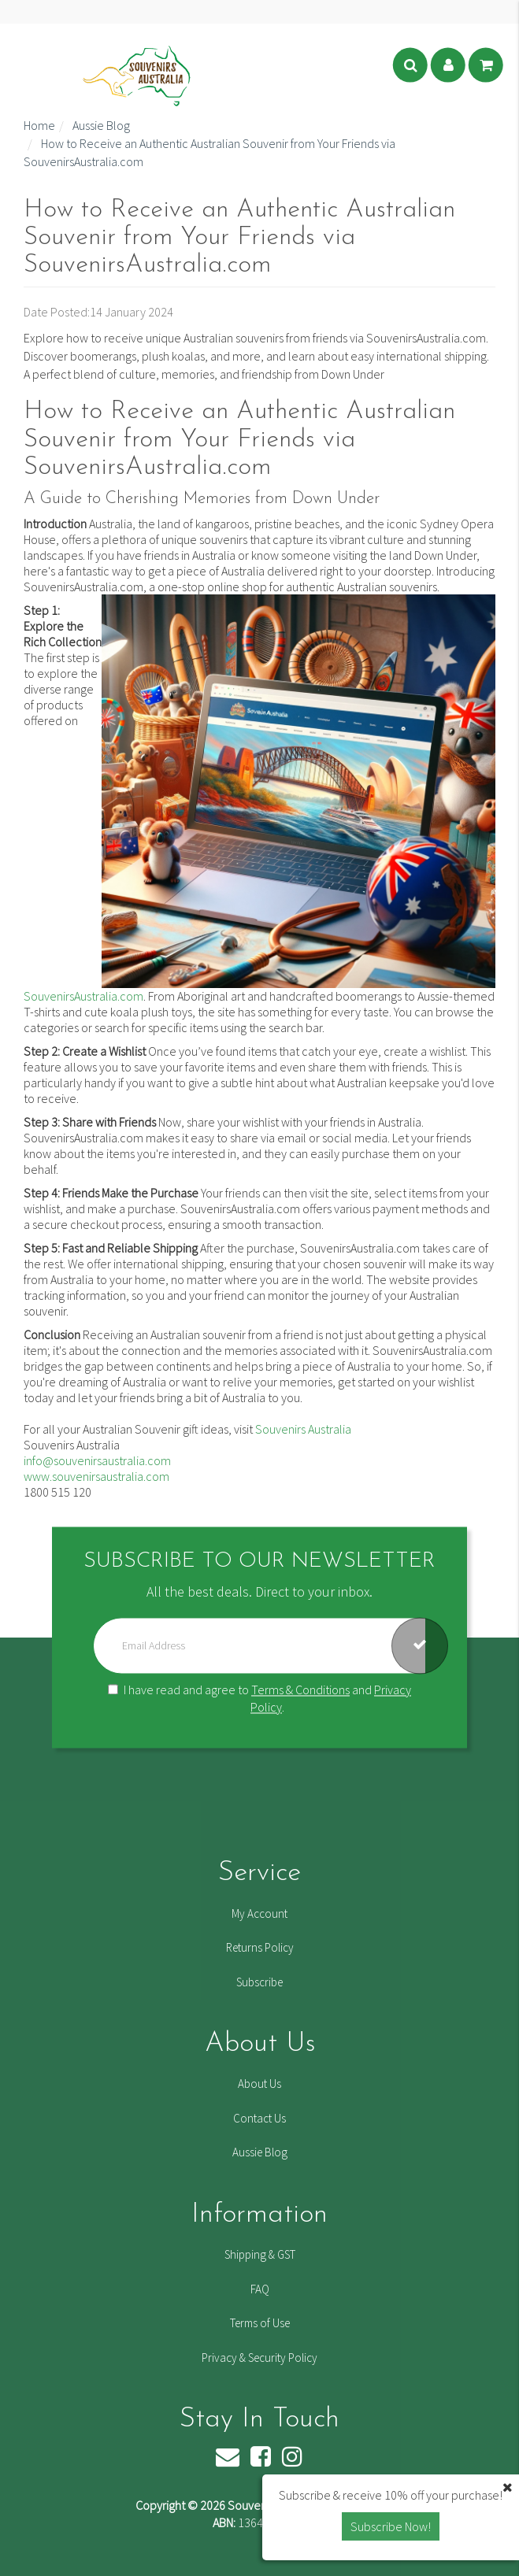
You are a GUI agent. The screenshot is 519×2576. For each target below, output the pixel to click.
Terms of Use (260, 2322)
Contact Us (259, 2118)
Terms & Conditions (300, 1689)
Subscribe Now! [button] (390, 2526)
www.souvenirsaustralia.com (96, 1476)
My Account (259, 1913)
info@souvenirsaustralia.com (97, 1460)
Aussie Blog (259, 2152)
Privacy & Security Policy (259, 2357)
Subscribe (259, 1982)
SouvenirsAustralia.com (83, 996)
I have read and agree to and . (259, 1698)
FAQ (259, 2289)
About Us (259, 2083)
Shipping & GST (259, 2254)
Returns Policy (260, 1947)
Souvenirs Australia (303, 1429)
